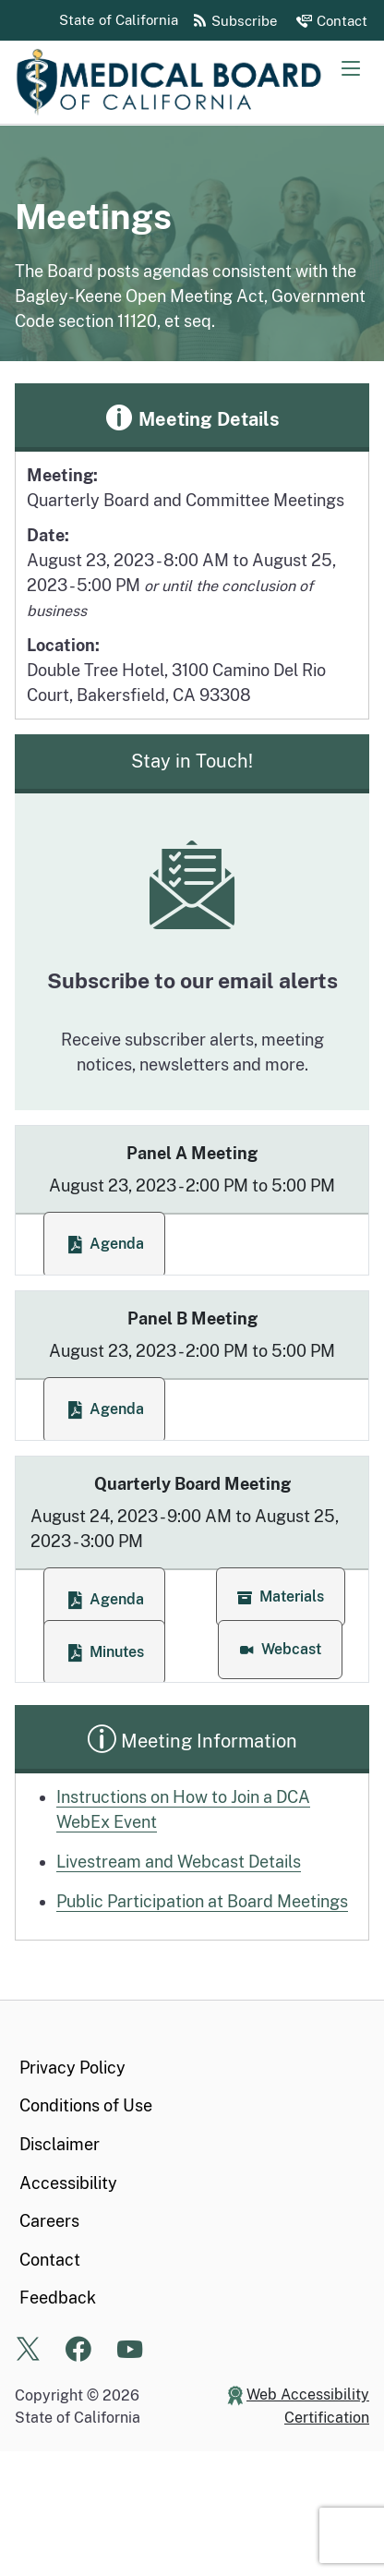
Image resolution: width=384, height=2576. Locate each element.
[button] (280, 1597)
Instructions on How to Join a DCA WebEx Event (183, 1809)
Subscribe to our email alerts (192, 980)
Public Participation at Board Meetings (202, 1901)
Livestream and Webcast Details (178, 1861)
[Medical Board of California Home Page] (199, 82)
